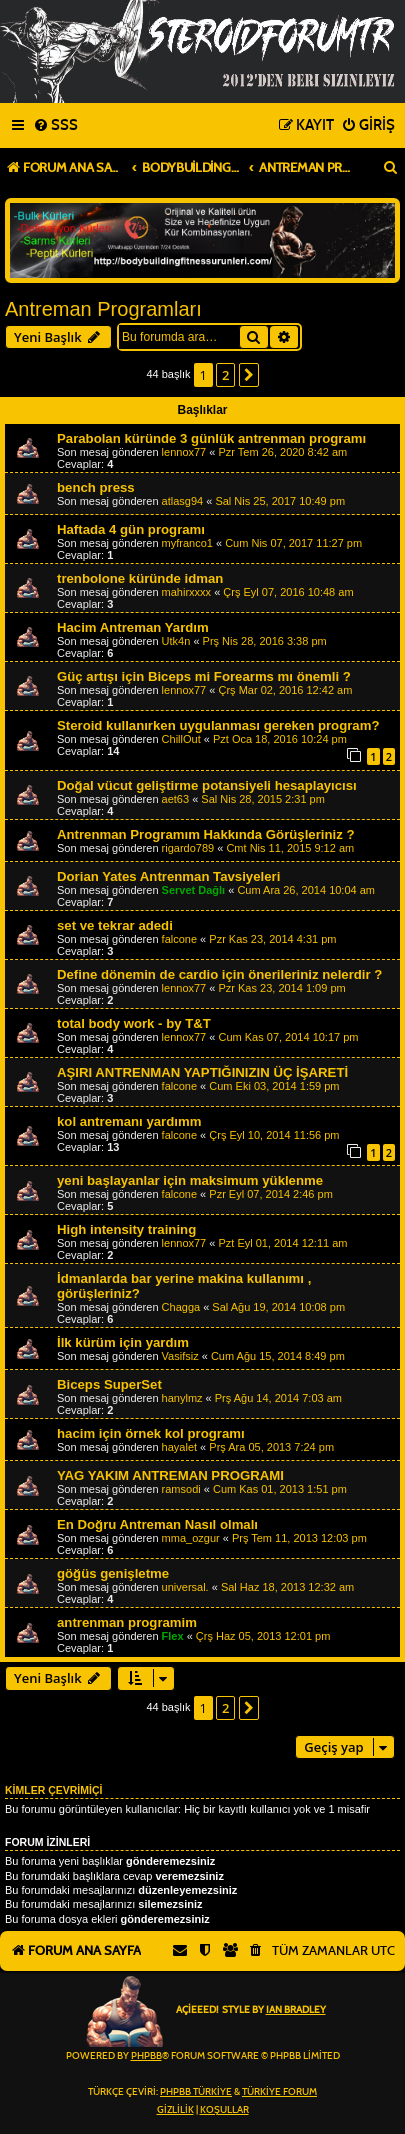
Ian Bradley (296, 2010)
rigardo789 (188, 848)
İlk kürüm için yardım (123, 1342)
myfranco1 (187, 543)
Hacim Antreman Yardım (133, 627)
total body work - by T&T (134, 1023)
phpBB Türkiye (196, 2092)
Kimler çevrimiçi (53, 1790)
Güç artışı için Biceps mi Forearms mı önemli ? (204, 676)
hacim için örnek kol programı (151, 1433)
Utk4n (176, 641)
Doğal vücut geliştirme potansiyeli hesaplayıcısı (207, 785)
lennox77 (184, 452)
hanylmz (182, 1398)
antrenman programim (127, 1622)
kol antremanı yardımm (129, 1121)
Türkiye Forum (279, 2092)
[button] (249, 375)
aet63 (176, 799)
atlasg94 (183, 501)
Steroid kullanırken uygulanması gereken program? (218, 725)
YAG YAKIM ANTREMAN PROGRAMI (170, 1475)
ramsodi (181, 1489)
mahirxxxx (187, 592)
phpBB (146, 2056)
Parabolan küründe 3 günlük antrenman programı (211, 438)
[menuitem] (55, 126)
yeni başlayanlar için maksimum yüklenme (190, 1180)
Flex (173, 1636)
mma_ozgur (191, 1538)
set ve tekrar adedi (115, 925)
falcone (179, 939)
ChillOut (181, 739)
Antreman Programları (103, 309)
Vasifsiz (180, 1356)
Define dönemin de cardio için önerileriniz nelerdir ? (219, 974)
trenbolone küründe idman (140, 578)
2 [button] (225, 375)
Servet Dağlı (194, 890)
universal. (185, 1587)
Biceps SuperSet (109, 1384)
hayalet (179, 1447)
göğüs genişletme (113, 1573)
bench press (96, 487)
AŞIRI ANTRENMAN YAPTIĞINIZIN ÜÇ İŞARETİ (202, 1072)
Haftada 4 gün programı (131, 529)
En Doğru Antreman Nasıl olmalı (157, 1524)
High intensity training (126, 1229)
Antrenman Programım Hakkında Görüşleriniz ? (206, 834)
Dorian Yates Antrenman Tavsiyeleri (168, 876)
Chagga (181, 1307)
